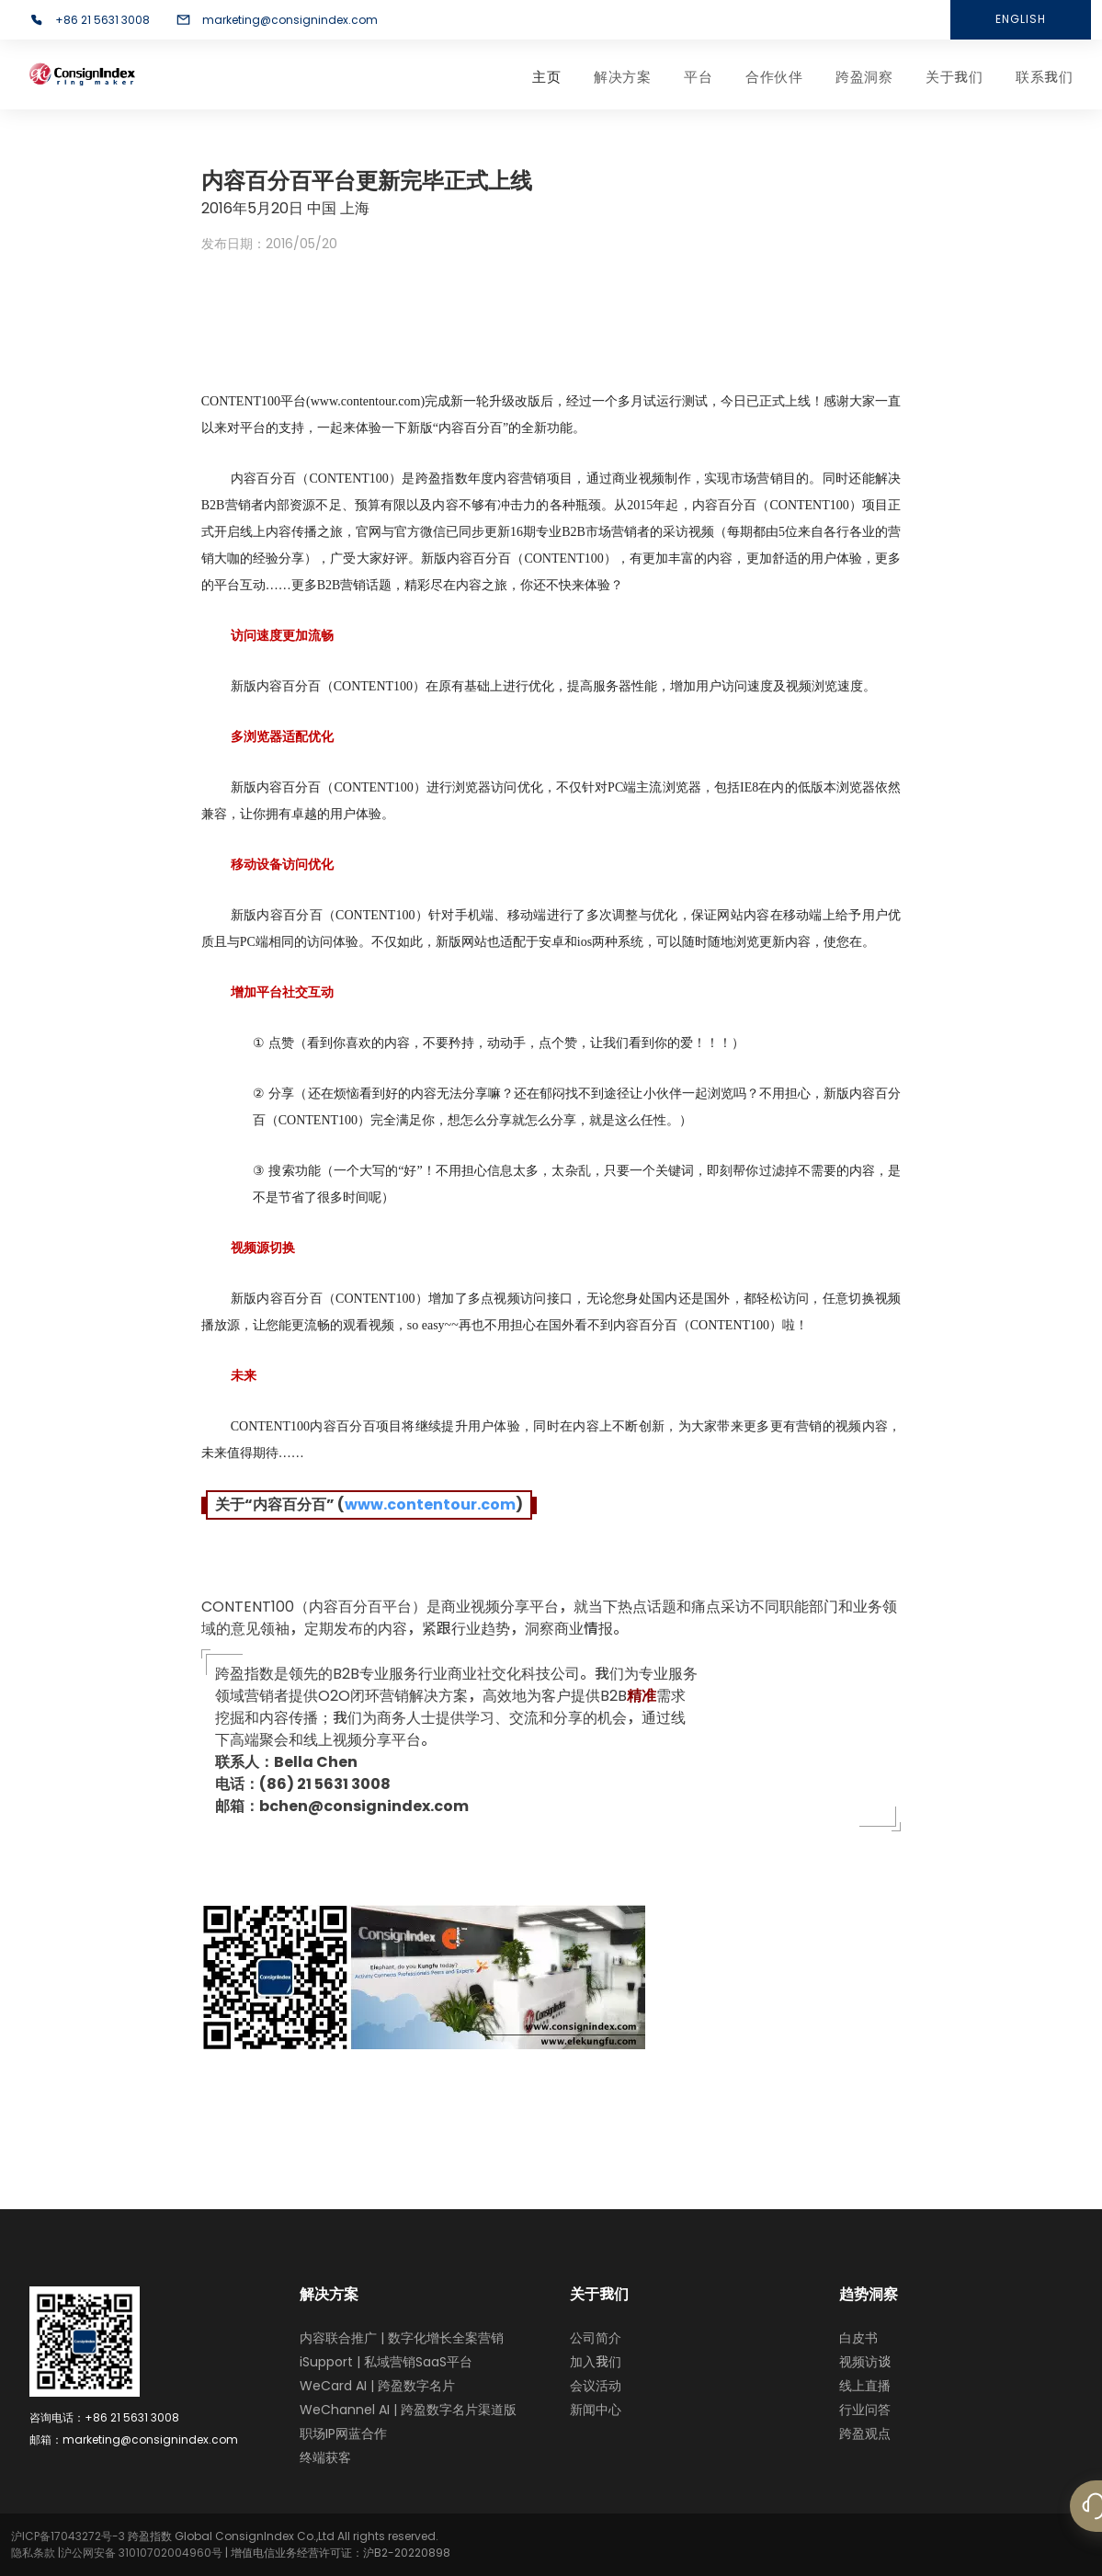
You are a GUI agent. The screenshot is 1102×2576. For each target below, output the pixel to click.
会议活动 (595, 2386)
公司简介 (595, 2338)
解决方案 (622, 76)
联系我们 (1044, 76)
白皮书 (858, 2338)
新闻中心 (595, 2409)
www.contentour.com (430, 1504)
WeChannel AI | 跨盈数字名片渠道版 (408, 2409)
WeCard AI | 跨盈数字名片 (377, 2386)
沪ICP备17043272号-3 (68, 2536)
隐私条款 (33, 2552)
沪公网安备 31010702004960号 (141, 2552)
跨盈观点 (865, 2433)
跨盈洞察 (863, 76)
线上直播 (865, 2386)
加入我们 (595, 2362)
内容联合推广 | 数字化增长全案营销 (402, 2338)
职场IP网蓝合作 (343, 2433)
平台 (698, 76)
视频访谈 (865, 2362)
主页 (546, 76)
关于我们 (954, 76)
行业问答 (865, 2409)
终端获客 (325, 2457)
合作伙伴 (773, 76)
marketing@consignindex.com (290, 20)
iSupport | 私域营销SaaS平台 (386, 2362)
